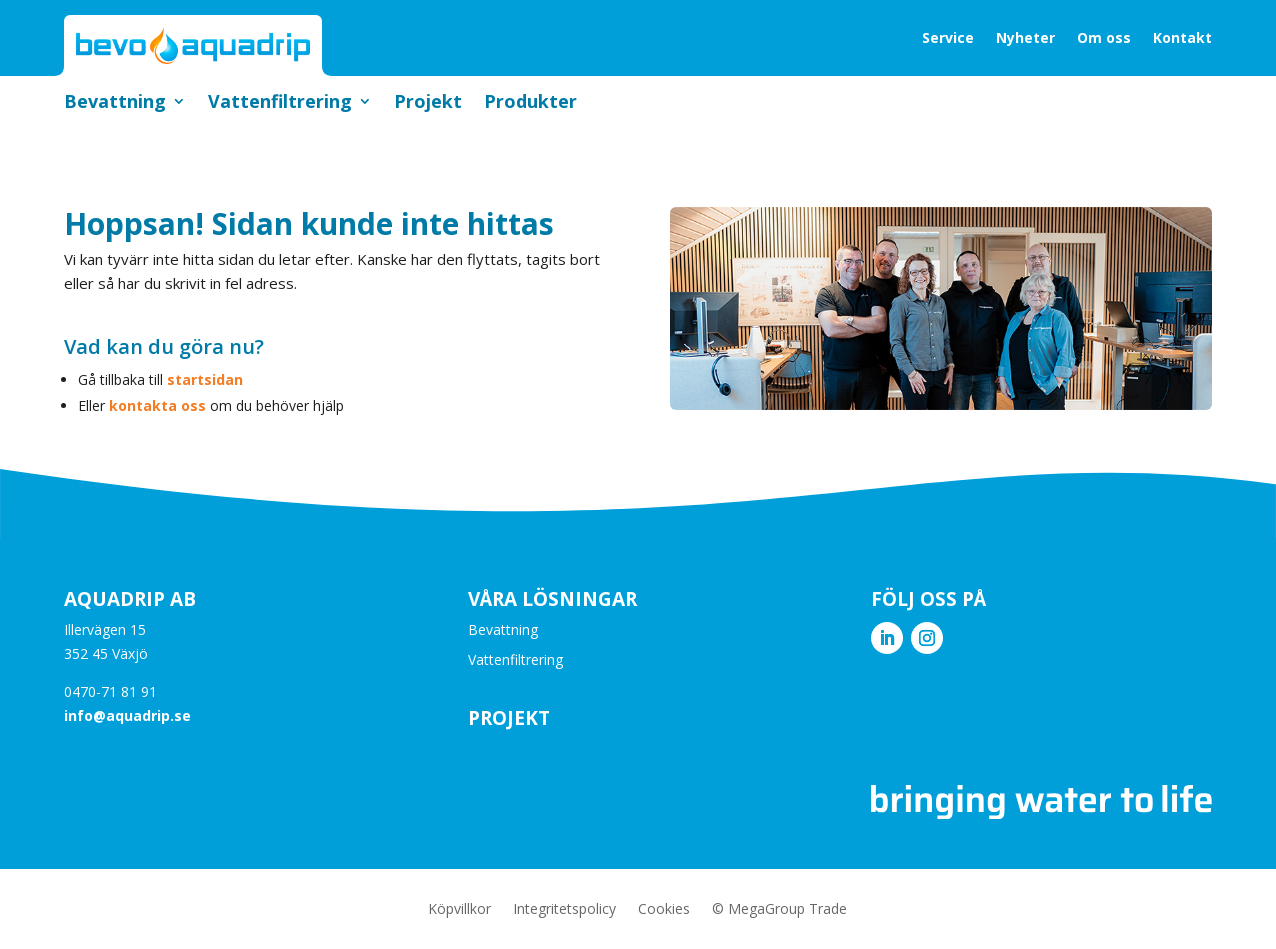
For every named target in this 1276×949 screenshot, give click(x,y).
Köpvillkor (459, 910)
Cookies (664, 910)
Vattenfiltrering (280, 103)
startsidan (205, 379)
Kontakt (1182, 37)
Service (948, 37)
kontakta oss (157, 405)
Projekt (428, 103)
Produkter (530, 103)
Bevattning (115, 103)
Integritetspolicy (564, 910)
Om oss (1104, 37)
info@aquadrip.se (127, 715)
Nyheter (1025, 37)
